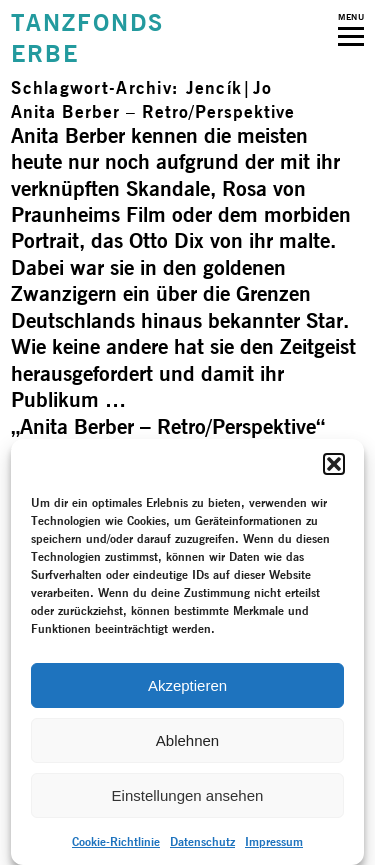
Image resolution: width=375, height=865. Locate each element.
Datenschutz (202, 841)
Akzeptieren (187, 685)
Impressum (274, 841)
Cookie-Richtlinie (116, 841)
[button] (334, 464)
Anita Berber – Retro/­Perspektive (153, 111)
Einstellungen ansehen (188, 795)
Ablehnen (187, 740)
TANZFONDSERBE (87, 38)
